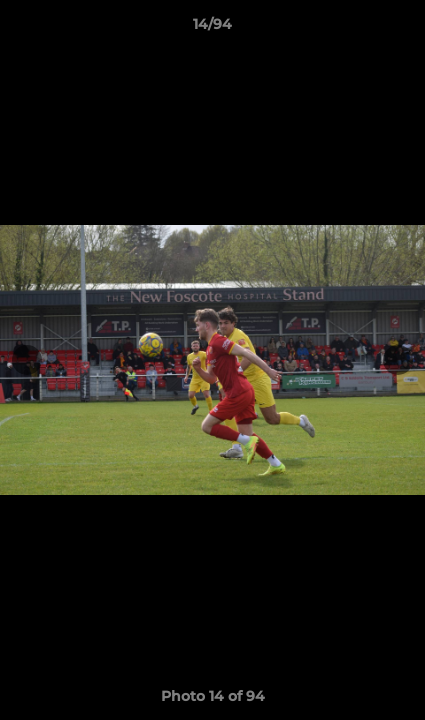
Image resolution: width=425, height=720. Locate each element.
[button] (401, 29)
